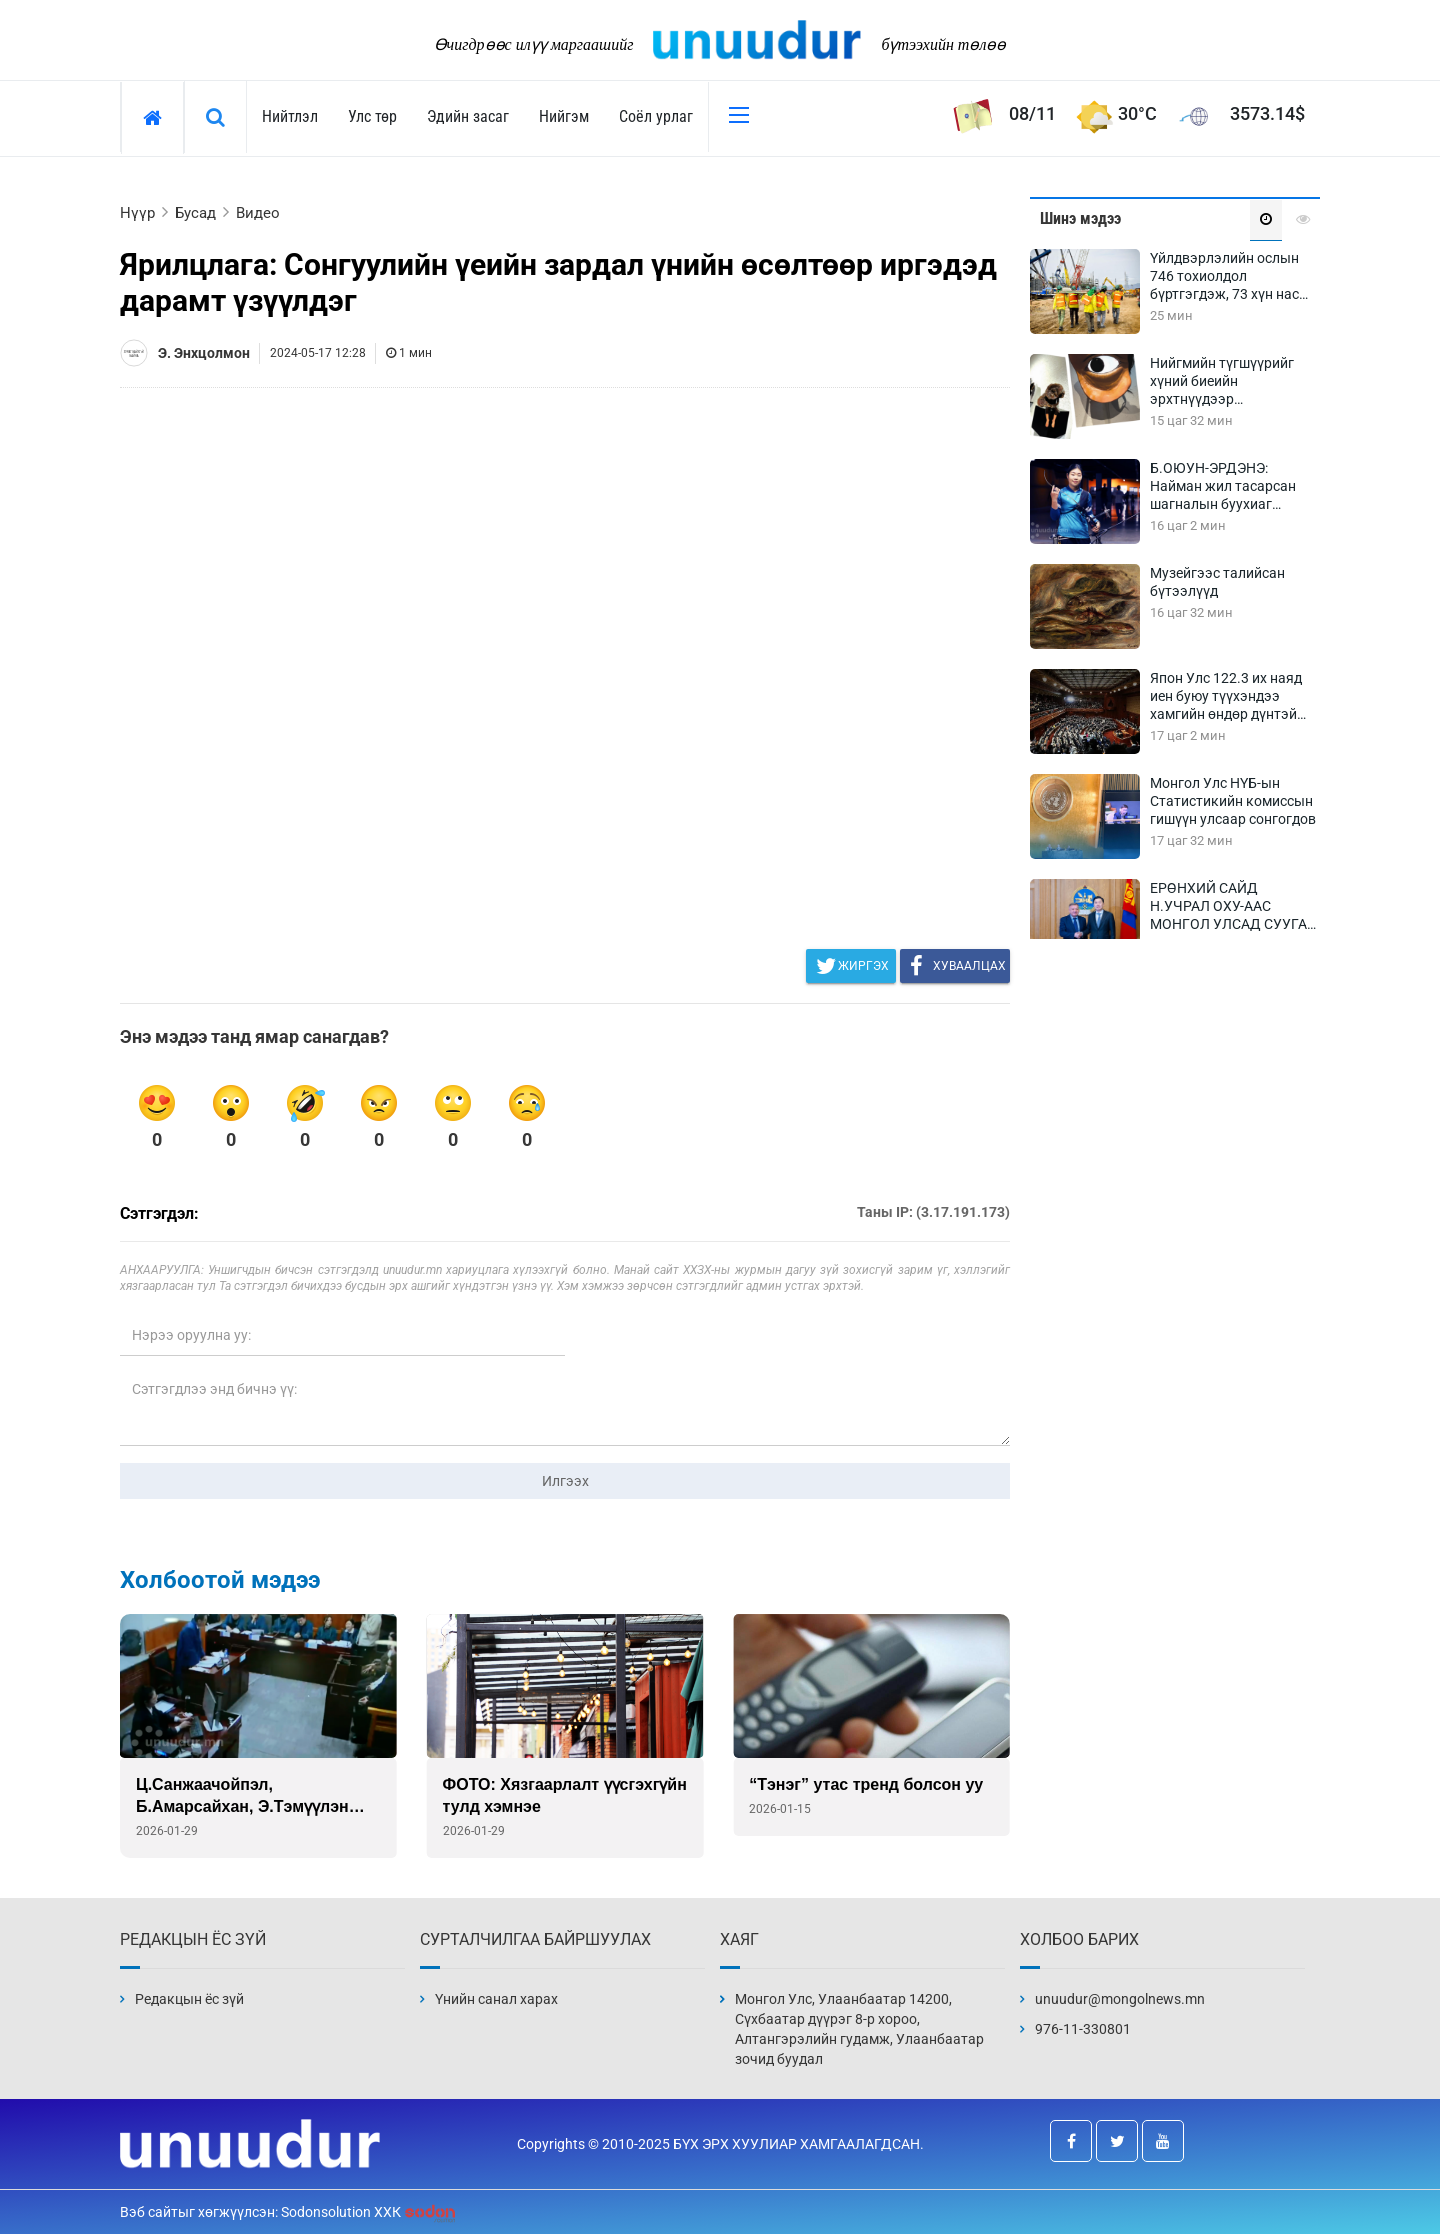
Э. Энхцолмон (204, 353)
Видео (258, 213)
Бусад (195, 213)
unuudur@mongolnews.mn (1120, 1999)
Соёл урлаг (656, 116)
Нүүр (137, 213)
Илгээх (565, 1481)
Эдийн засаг (468, 116)
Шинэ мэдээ (1080, 218)
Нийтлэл (290, 116)
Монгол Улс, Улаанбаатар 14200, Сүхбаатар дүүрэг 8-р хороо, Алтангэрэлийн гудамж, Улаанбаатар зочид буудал (859, 2029)
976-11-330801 (1083, 2029)
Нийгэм (564, 116)
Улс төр (372, 116)
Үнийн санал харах (496, 1999)
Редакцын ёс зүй (189, 1999)
